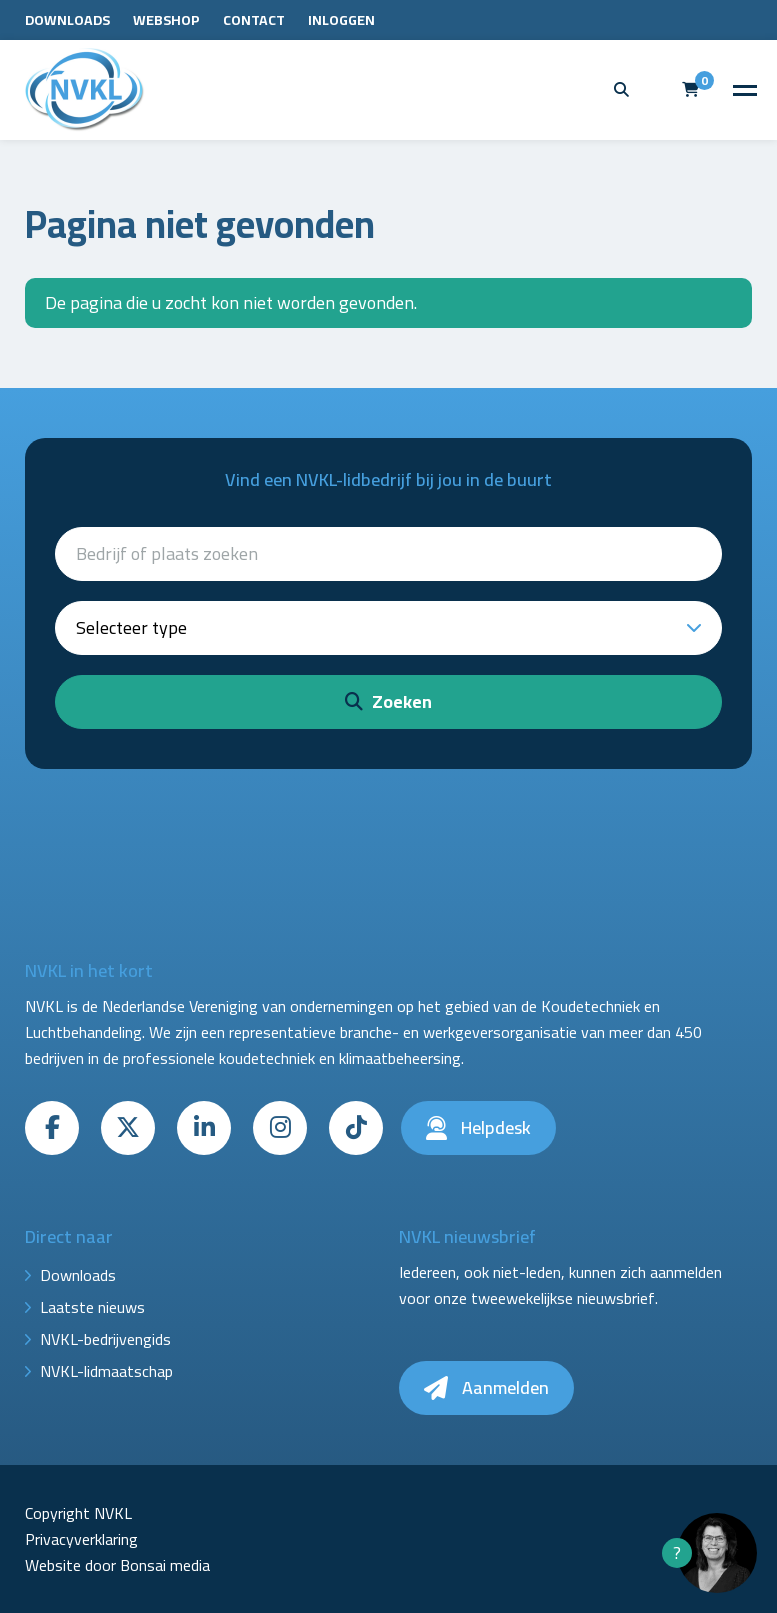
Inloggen (341, 20)
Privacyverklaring (81, 1539)
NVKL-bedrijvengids (105, 1339)
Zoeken (388, 701)
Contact (254, 20)
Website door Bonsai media (117, 1565)
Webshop (166, 20)
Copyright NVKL (78, 1513)
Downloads (67, 20)
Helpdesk (478, 1127)
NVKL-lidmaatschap (106, 1371)
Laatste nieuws (92, 1307)
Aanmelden (486, 1387)
